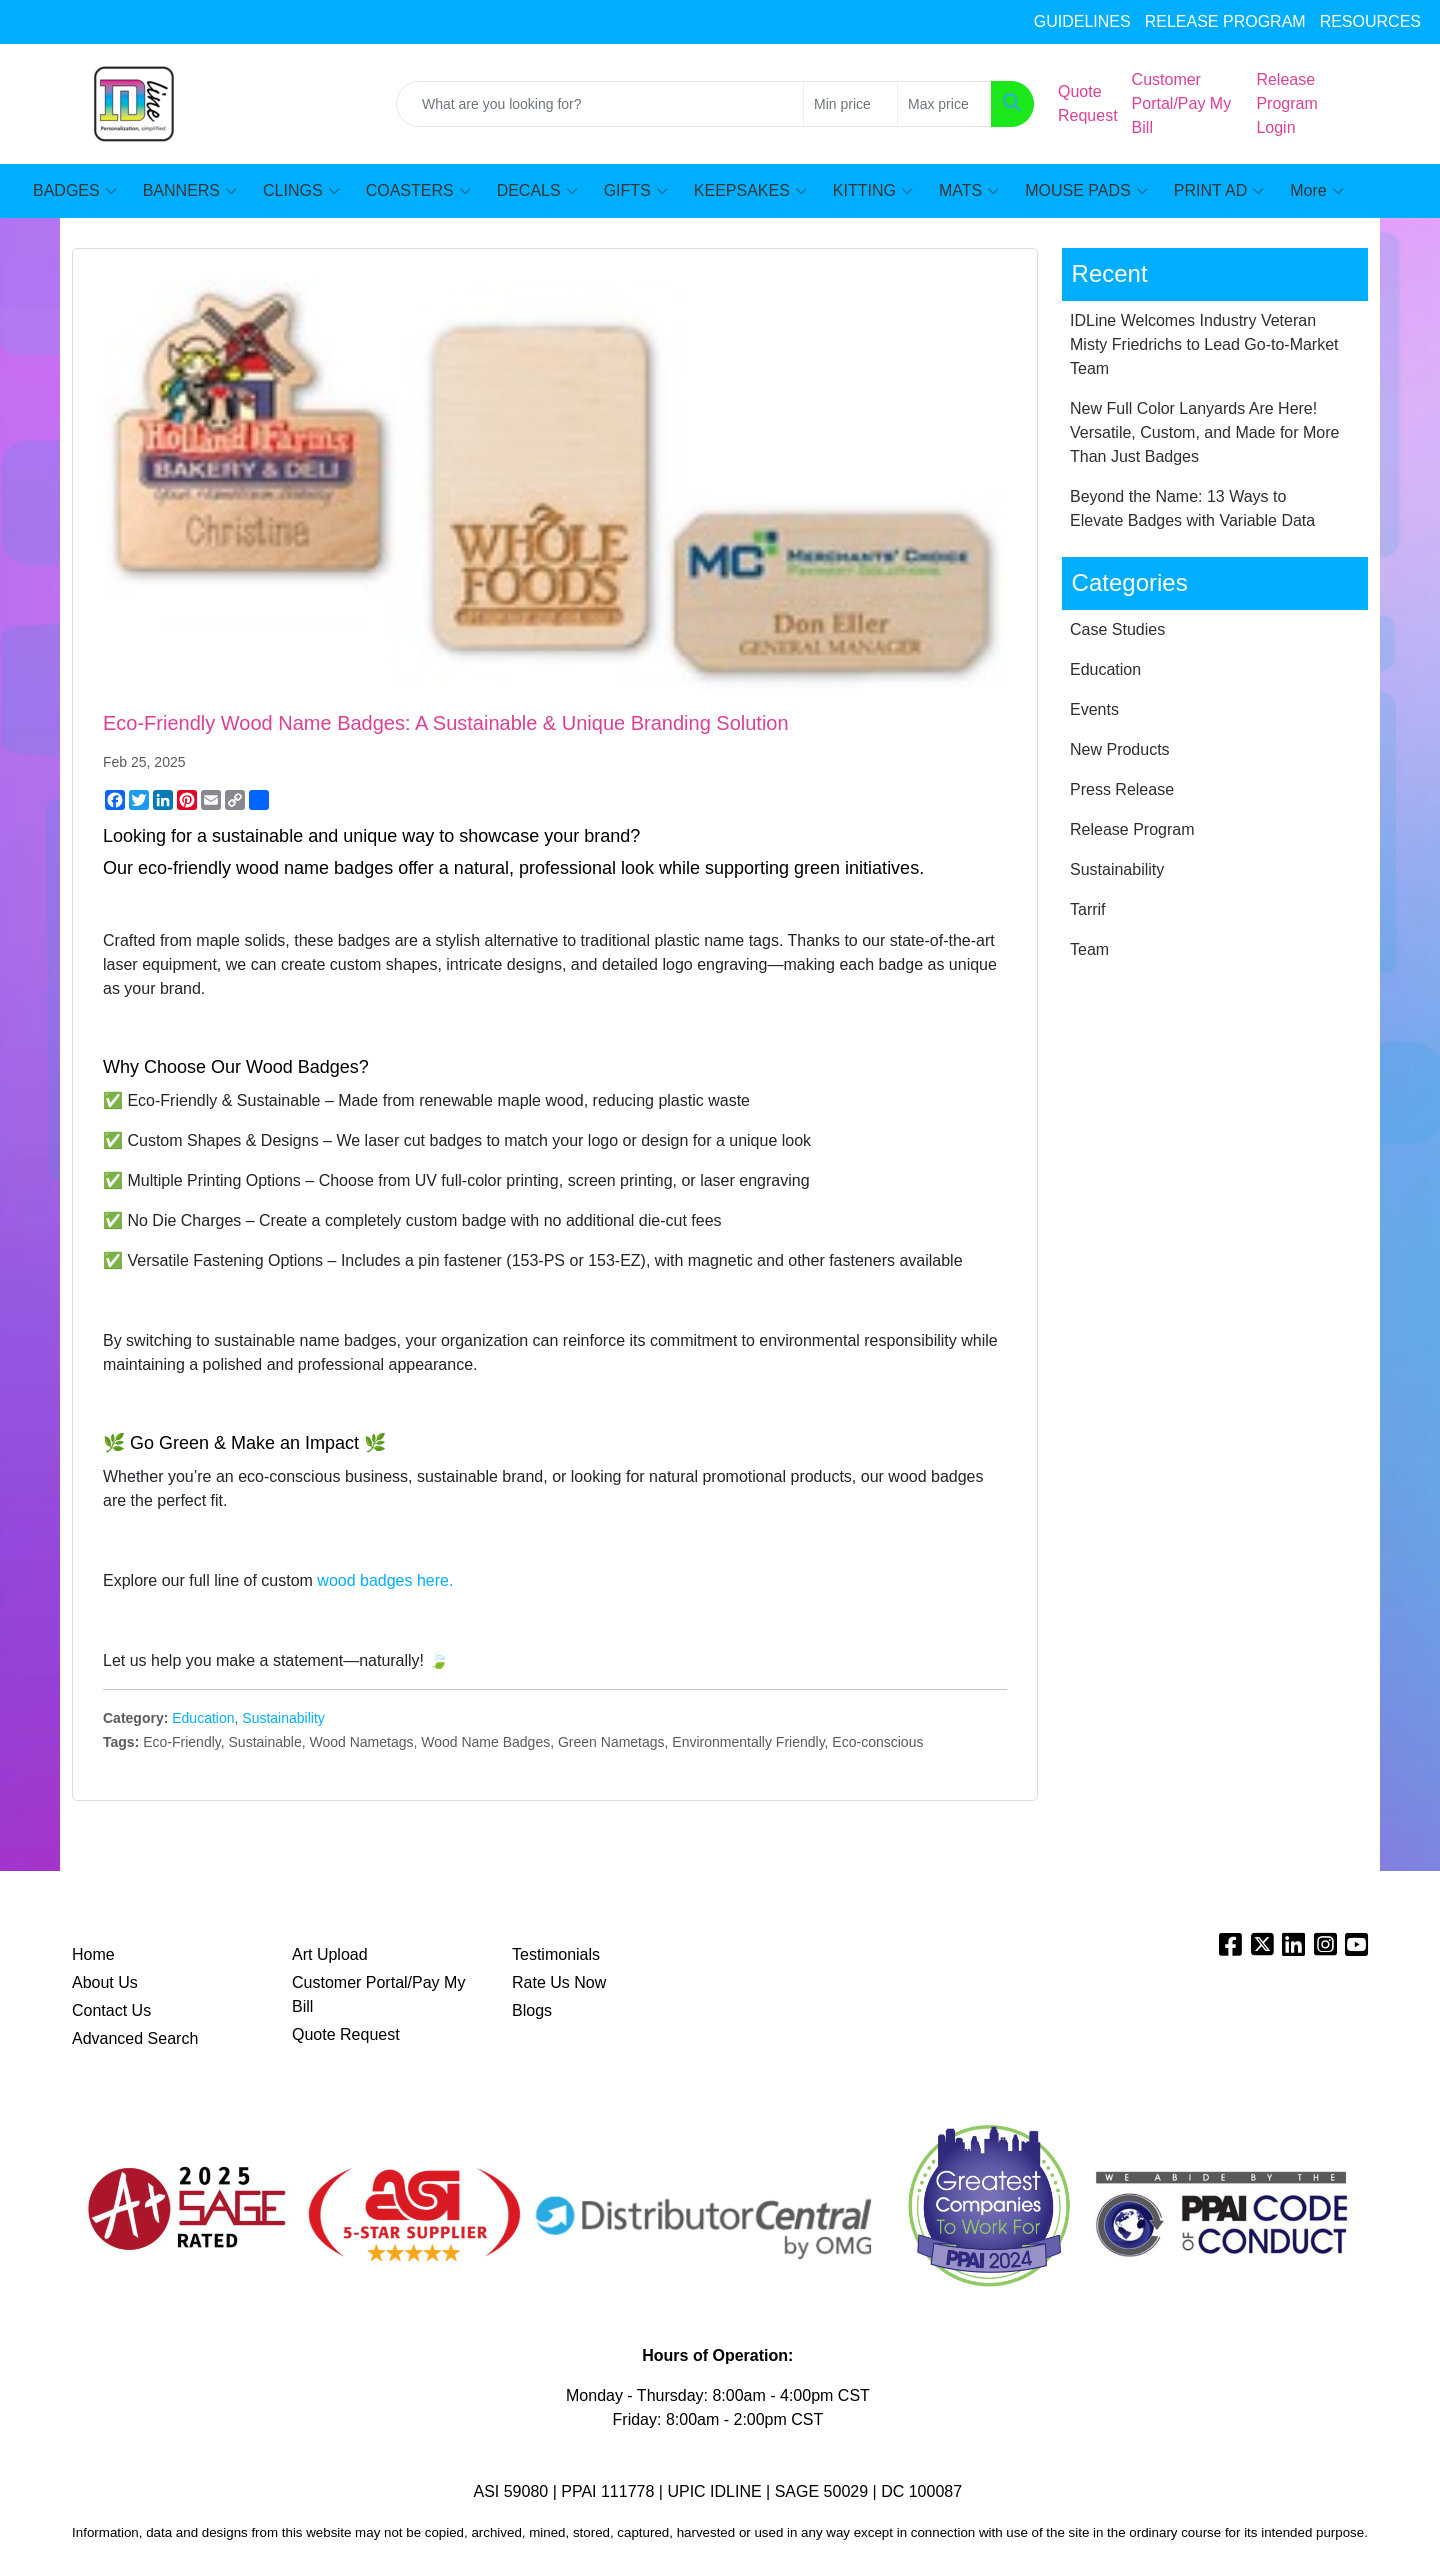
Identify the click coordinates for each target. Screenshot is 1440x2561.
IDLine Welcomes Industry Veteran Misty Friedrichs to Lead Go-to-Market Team (1204, 344)
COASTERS (418, 191)
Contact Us (111, 2010)
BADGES (75, 191)
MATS (969, 191)
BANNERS (190, 191)
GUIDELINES (1082, 21)
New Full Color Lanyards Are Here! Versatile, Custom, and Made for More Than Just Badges (1204, 432)
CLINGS (301, 191)
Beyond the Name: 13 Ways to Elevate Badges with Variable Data (1192, 508)
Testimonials (556, 1954)
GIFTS (636, 191)
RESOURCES (1370, 21)
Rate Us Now (559, 1982)
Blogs (532, 2010)
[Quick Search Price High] (944, 104)
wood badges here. (385, 1580)
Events (1094, 709)
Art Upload (330, 1954)
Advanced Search (135, 2038)
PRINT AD (1219, 191)
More (1316, 191)
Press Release (1122, 789)
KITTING (873, 191)
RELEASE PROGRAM (1225, 21)
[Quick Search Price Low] (850, 104)
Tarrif (1088, 909)
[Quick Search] (600, 104)
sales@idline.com (89, 22)
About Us (105, 1982)
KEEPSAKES (750, 191)
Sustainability (283, 1718)
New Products (1120, 749)
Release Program (1132, 829)
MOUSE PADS (1086, 191)
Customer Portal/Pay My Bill (378, 1994)
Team (1089, 949)
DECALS (537, 191)
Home (93, 1954)
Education (203, 1718)
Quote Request (346, 2034)
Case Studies (1117, 629)
